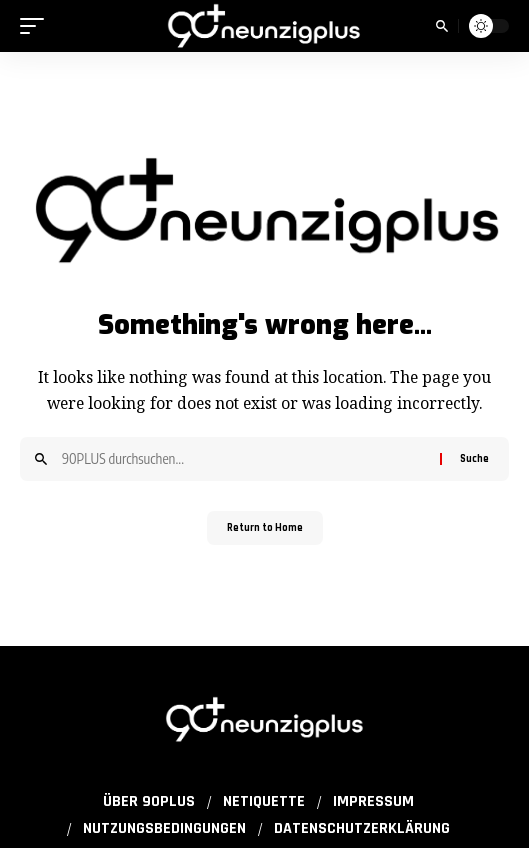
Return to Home (265, 528)
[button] (37, 26)
